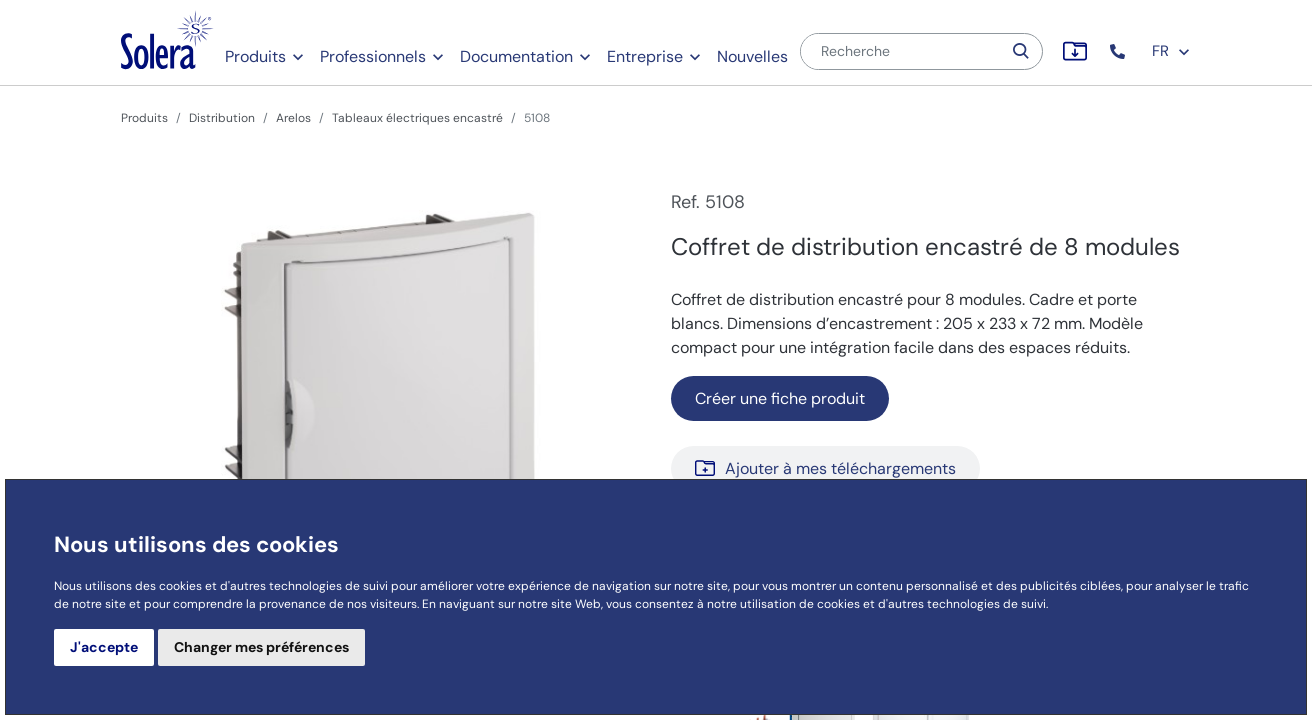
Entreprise (645, 56)
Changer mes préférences (261, 647)
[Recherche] (901, 51)
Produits (255, 56)
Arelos (293, 118)
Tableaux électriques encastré (417, 118)
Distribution (222, 118)
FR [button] (1171, 51)
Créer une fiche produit (780, 398)
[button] (1119, 51)
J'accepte (104, 647)
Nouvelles (752, 56)
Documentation (516, 56)
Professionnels (373, 56)
